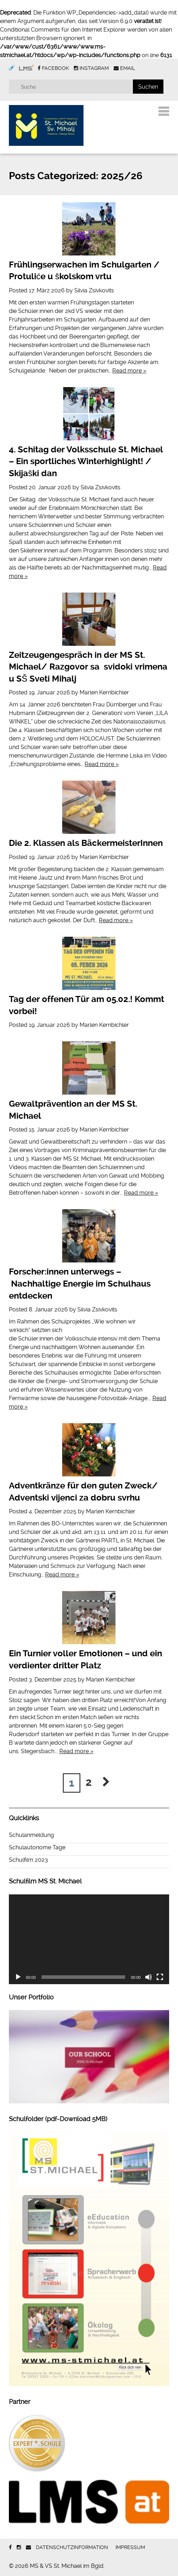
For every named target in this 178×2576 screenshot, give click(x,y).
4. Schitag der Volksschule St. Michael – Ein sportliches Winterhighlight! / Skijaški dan (86, 461)
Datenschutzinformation (72, 2547)
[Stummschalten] (148, 1977)
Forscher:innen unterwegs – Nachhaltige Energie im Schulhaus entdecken (80, 1283)
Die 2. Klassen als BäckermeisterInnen (86, 843)
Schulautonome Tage (37, 1847)
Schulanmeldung (31, 1835)
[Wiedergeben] (18, 1977)
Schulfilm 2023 (28, 1859)
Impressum (130, 2547)
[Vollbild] (159, 1977)
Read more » (129, 370)
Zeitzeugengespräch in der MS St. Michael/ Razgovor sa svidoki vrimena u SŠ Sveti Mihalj (88, 667)
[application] (89, 1939)
